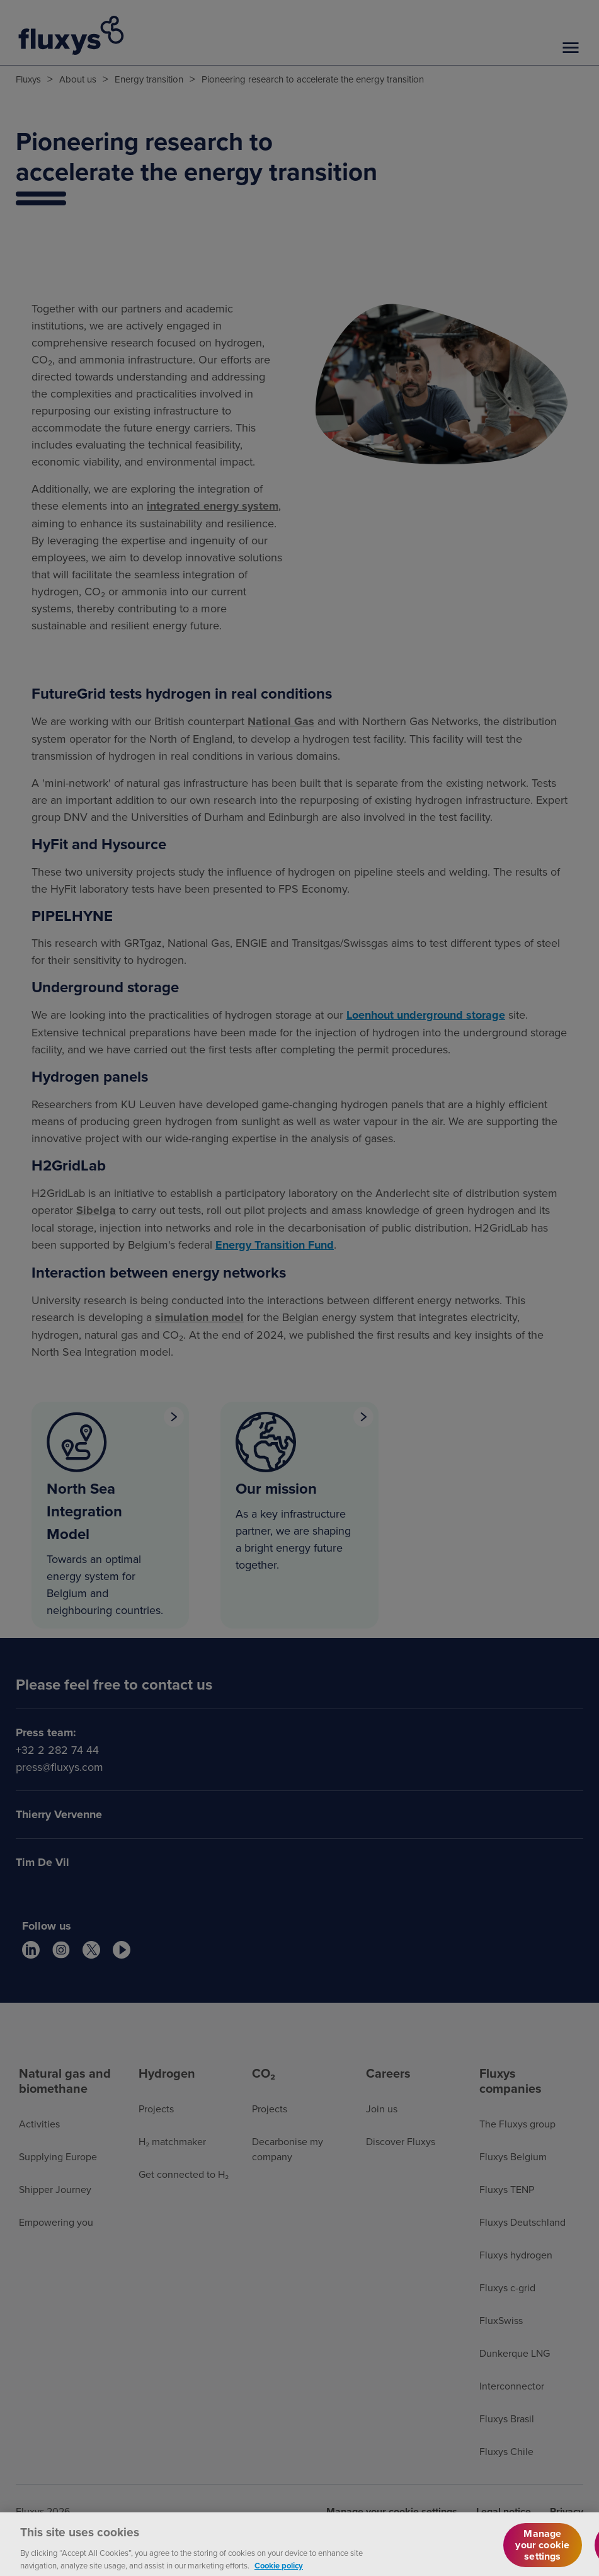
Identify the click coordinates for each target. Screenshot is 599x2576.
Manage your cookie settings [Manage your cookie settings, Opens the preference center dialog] (542, 2551)
